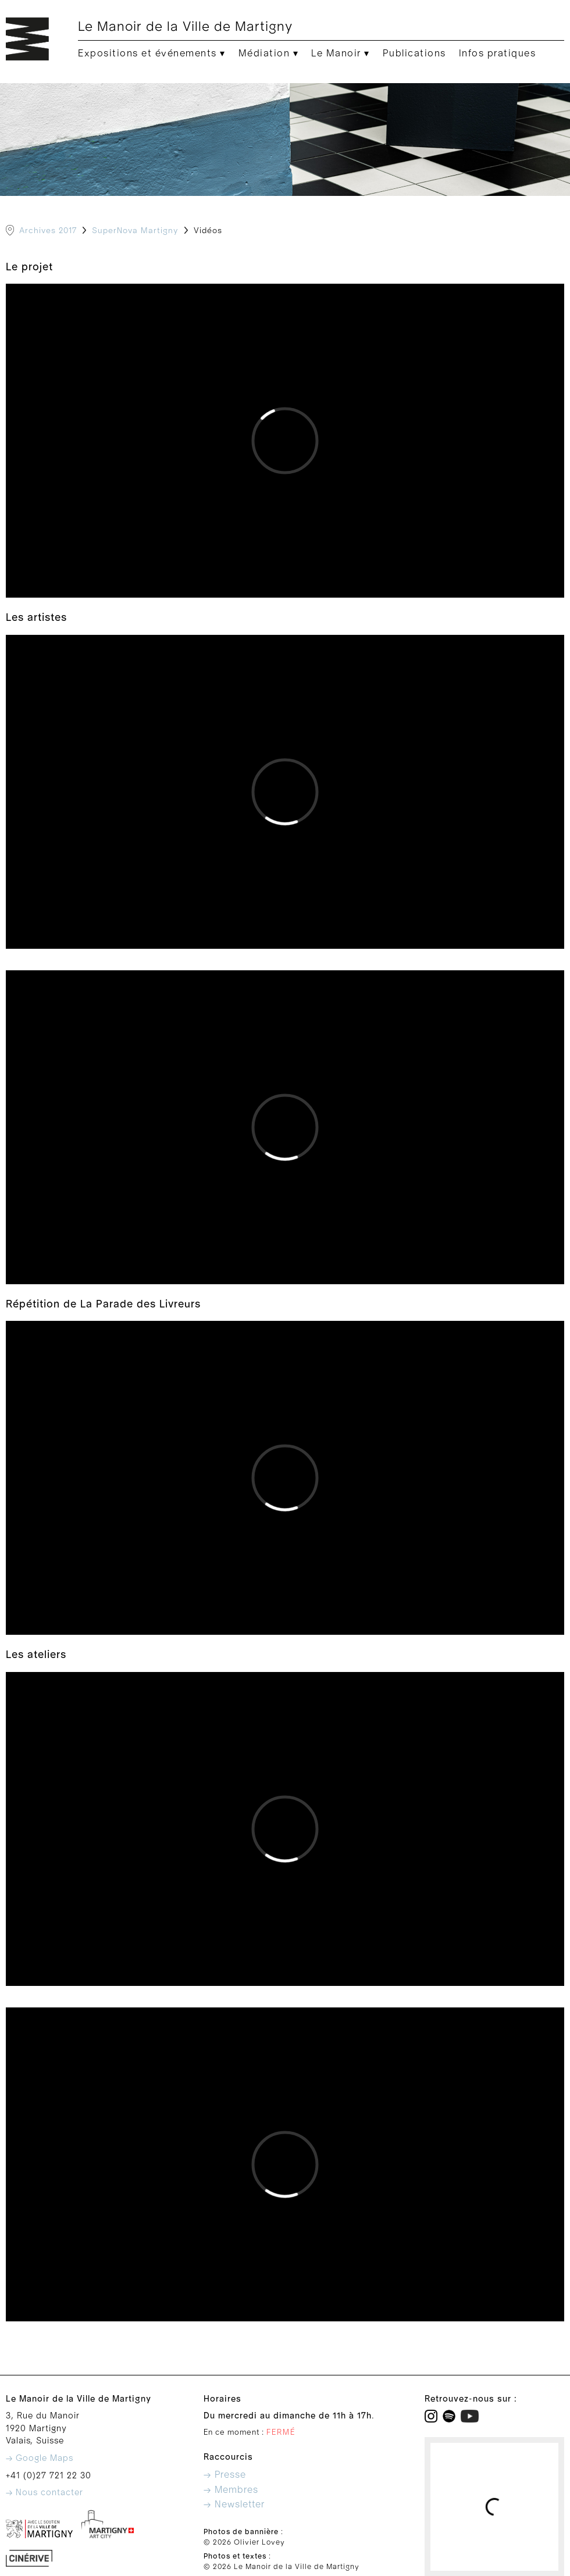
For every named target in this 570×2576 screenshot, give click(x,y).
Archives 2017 (48, 231)
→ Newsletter (234, 2504)
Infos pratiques (497, 53)
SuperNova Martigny (135, 231)
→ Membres (231, 2490)
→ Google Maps (39, 2458)
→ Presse (225, 2474)
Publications (414, 53)
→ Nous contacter (44, 2492)
